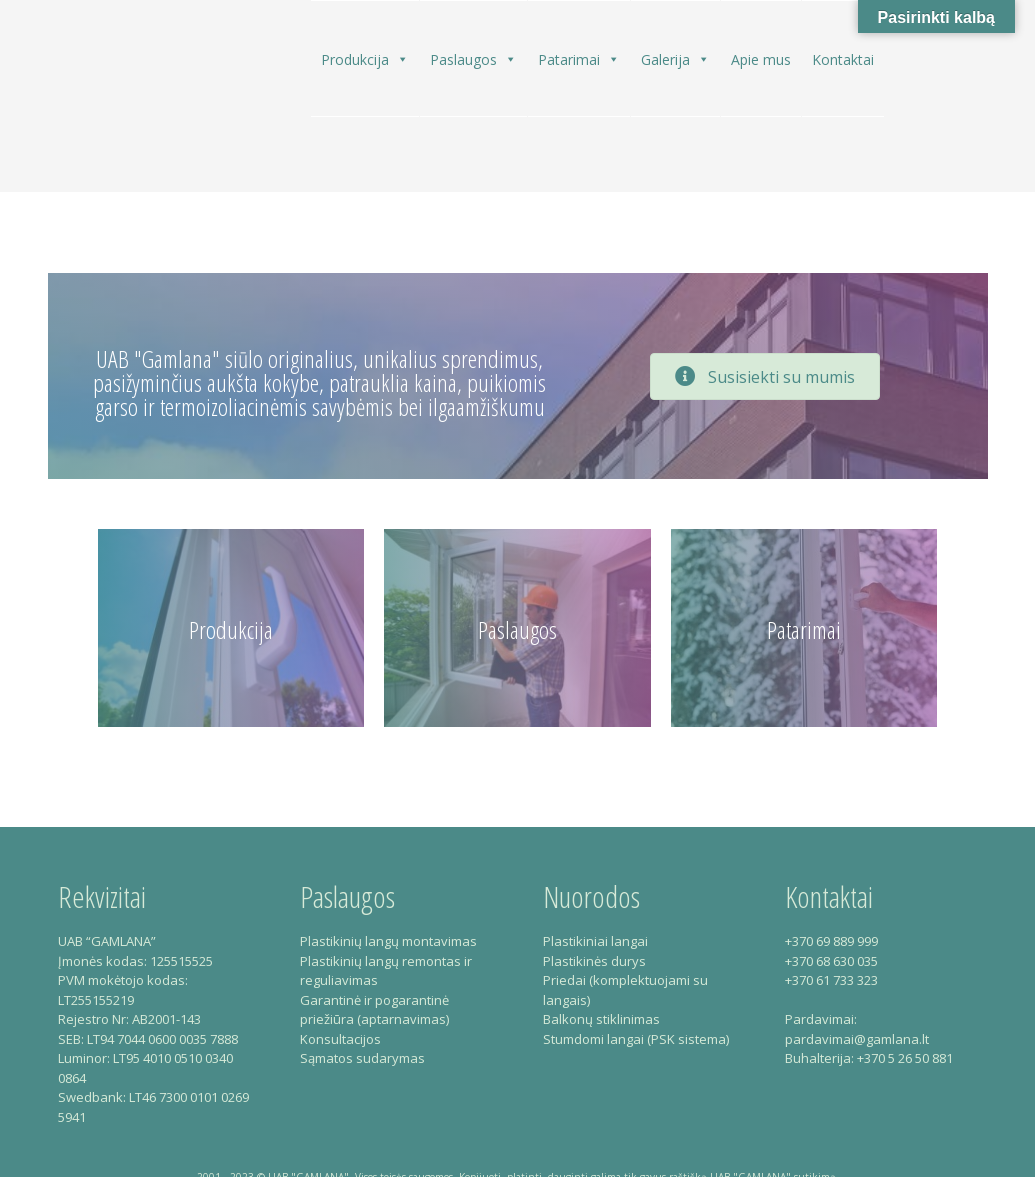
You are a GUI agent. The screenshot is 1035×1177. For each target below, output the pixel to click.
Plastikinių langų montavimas (388, 941)
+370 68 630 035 (831, 961)
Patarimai (579, 59)
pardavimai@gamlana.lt (857, 1039)
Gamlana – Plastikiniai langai (114, 103)
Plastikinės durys (594, 961)
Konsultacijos (340, 1039)
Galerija (675, 59)
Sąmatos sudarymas (362, 1058)
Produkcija (365, 59)
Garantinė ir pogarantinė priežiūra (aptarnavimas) (374, 1010)
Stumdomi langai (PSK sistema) (636, 1039)
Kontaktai (843, 59)
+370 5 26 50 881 (905, 1058)
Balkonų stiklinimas (601, 1019)
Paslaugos (473, 59)
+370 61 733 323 (831, 980)
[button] (402, 59)
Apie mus (761, 59)
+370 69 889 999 (831, 941)
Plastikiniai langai (595, 941)
